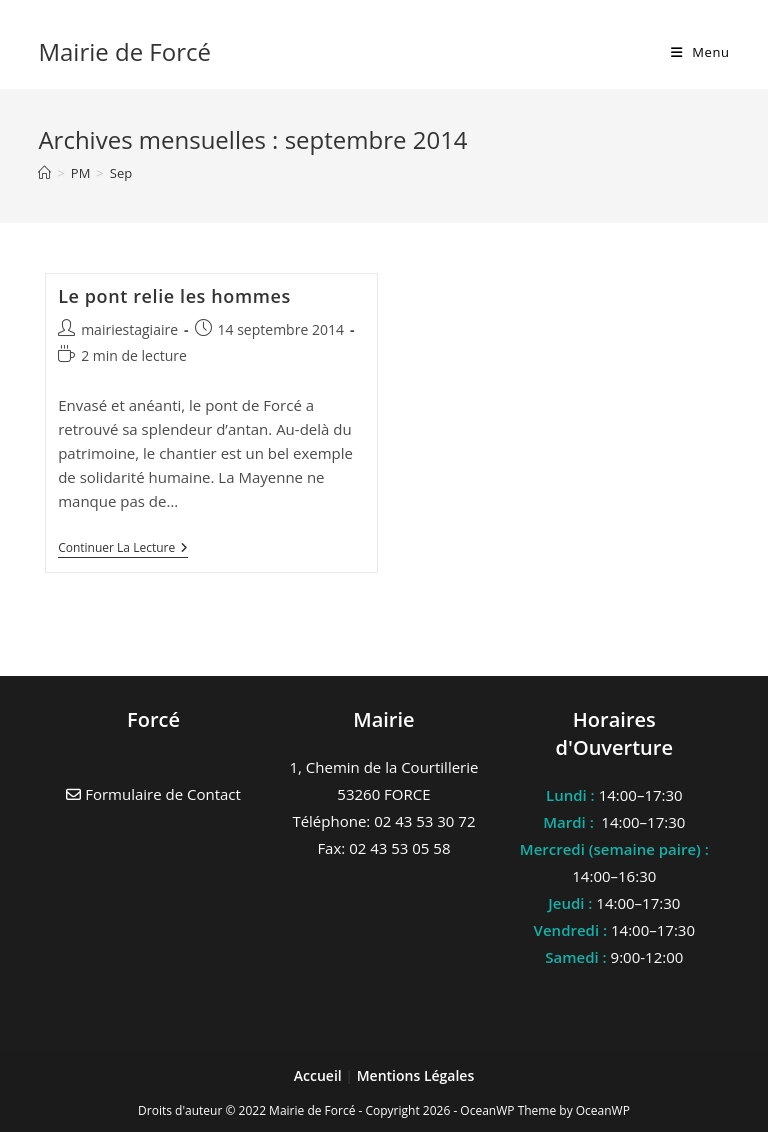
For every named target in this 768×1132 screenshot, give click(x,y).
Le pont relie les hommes (174, 296)
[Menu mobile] (700, 52)
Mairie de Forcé (124, 51)
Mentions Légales (416, 1075)
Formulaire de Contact (153, 794)
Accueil (320, 1075)
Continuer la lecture (123, 549)
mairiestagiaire (129, 329)
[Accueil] (44, 173)
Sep (121, 173)
